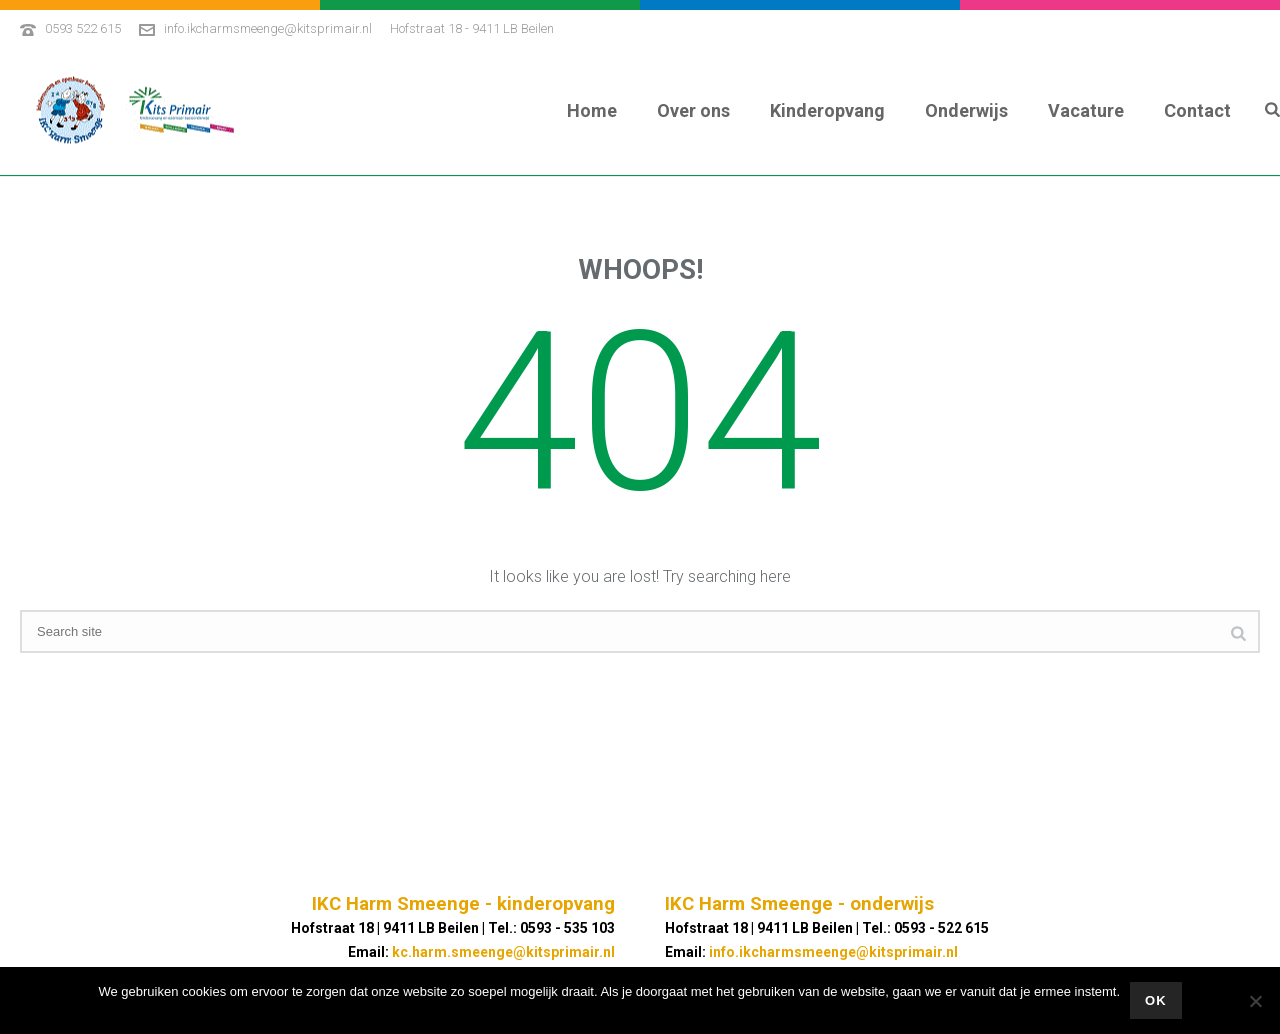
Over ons (693, 110)
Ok (1156, 1000)
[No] (1255, 1001)
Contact (1197, 110)
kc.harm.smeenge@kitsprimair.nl (503, 952)
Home (592, 110)
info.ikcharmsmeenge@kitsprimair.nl (268, 28)
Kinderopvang (827, 110)
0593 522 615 (83, 28)
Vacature (1086, 110)
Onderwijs (966, 110)
